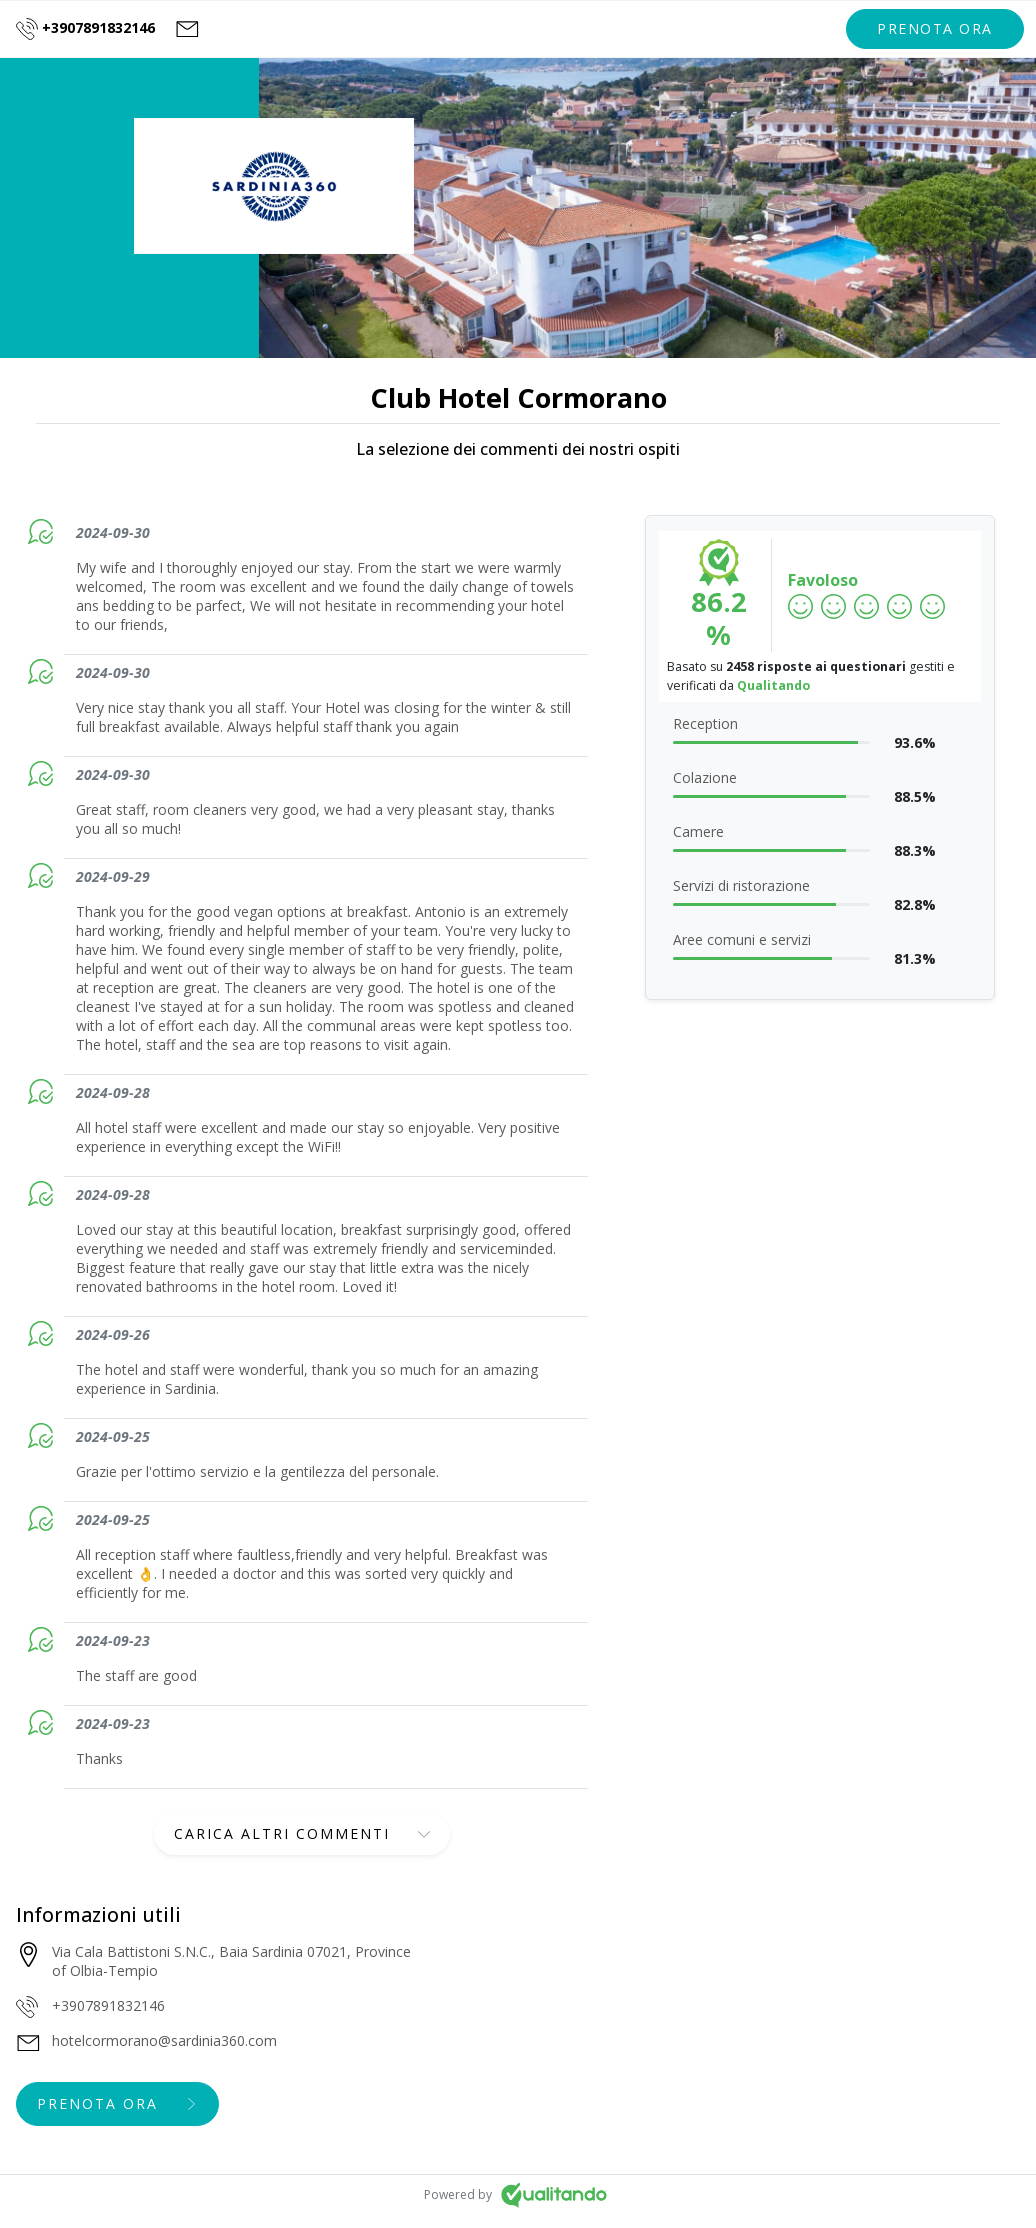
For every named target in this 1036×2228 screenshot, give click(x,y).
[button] (935, 29)
